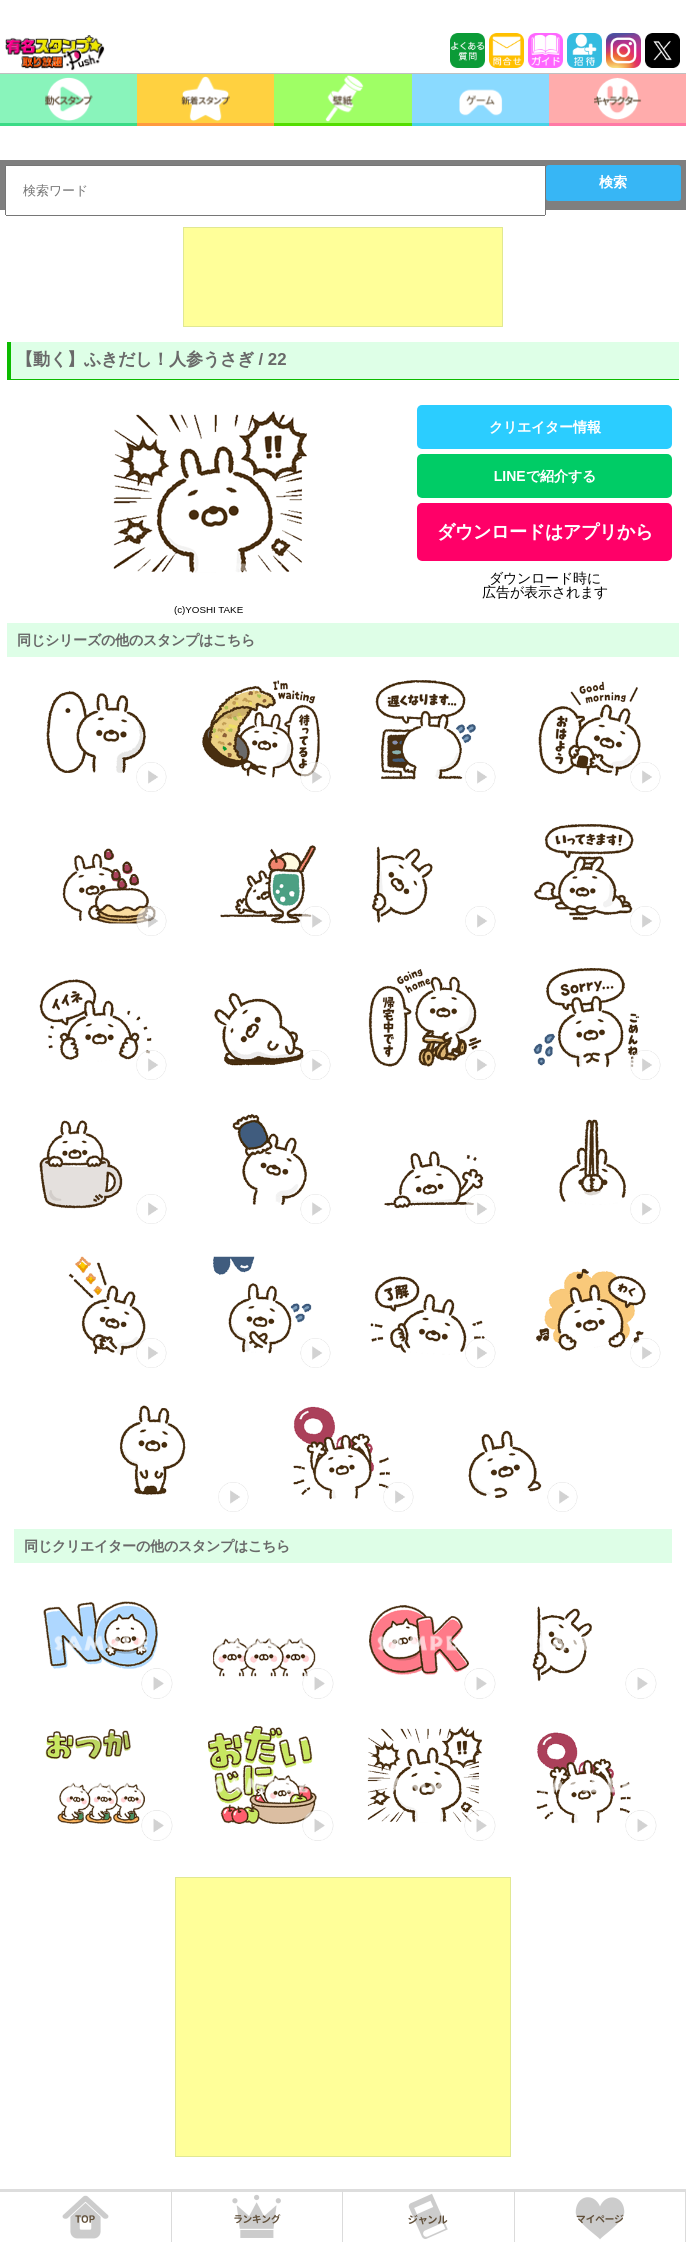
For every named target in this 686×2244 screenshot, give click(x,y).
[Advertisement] (343, 277)
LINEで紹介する (545, 476)
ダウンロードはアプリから (545, 532)
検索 (613, 182)
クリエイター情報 (545, 427)
